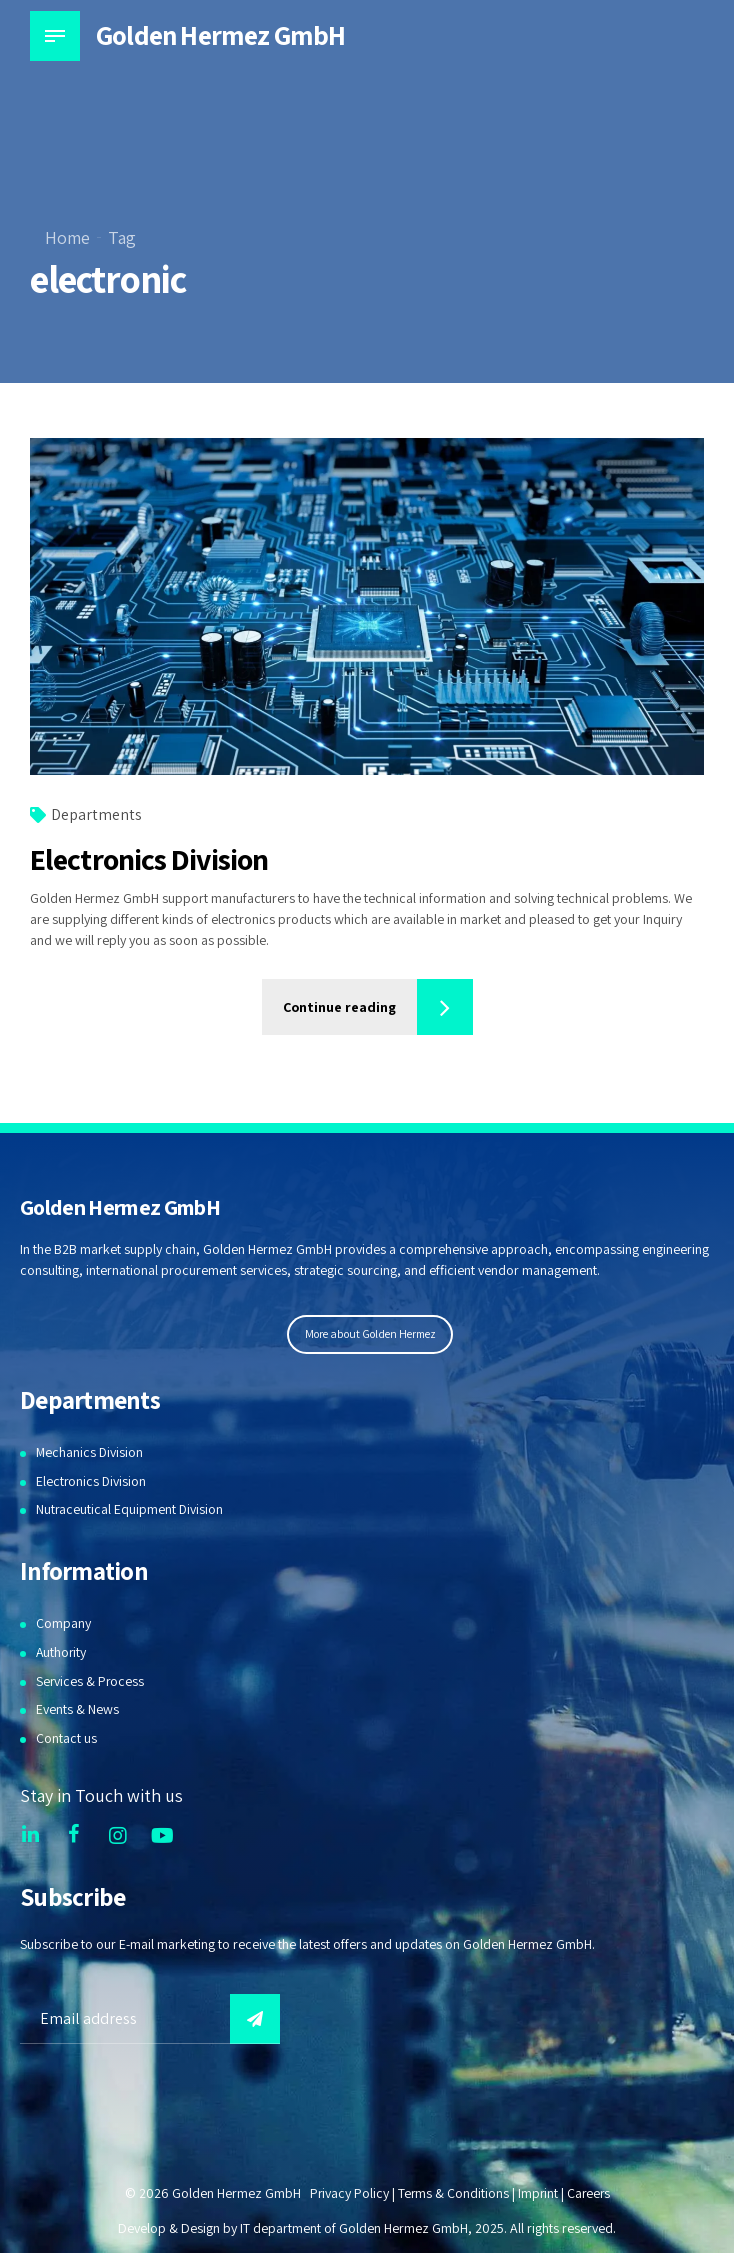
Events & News (77, 1710)
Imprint (537, 2194)
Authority (62, 1653)
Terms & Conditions (452, 2194)
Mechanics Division (90, 1453)
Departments (96, 815)
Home (67, 237)
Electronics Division (149, 860)
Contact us (66, 1739)
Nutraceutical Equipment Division (130, 1511)
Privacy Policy (347, 2194)
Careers (589, 2194)
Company (63, 1624)
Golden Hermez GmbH (223, 35)
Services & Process (91, 1682)
